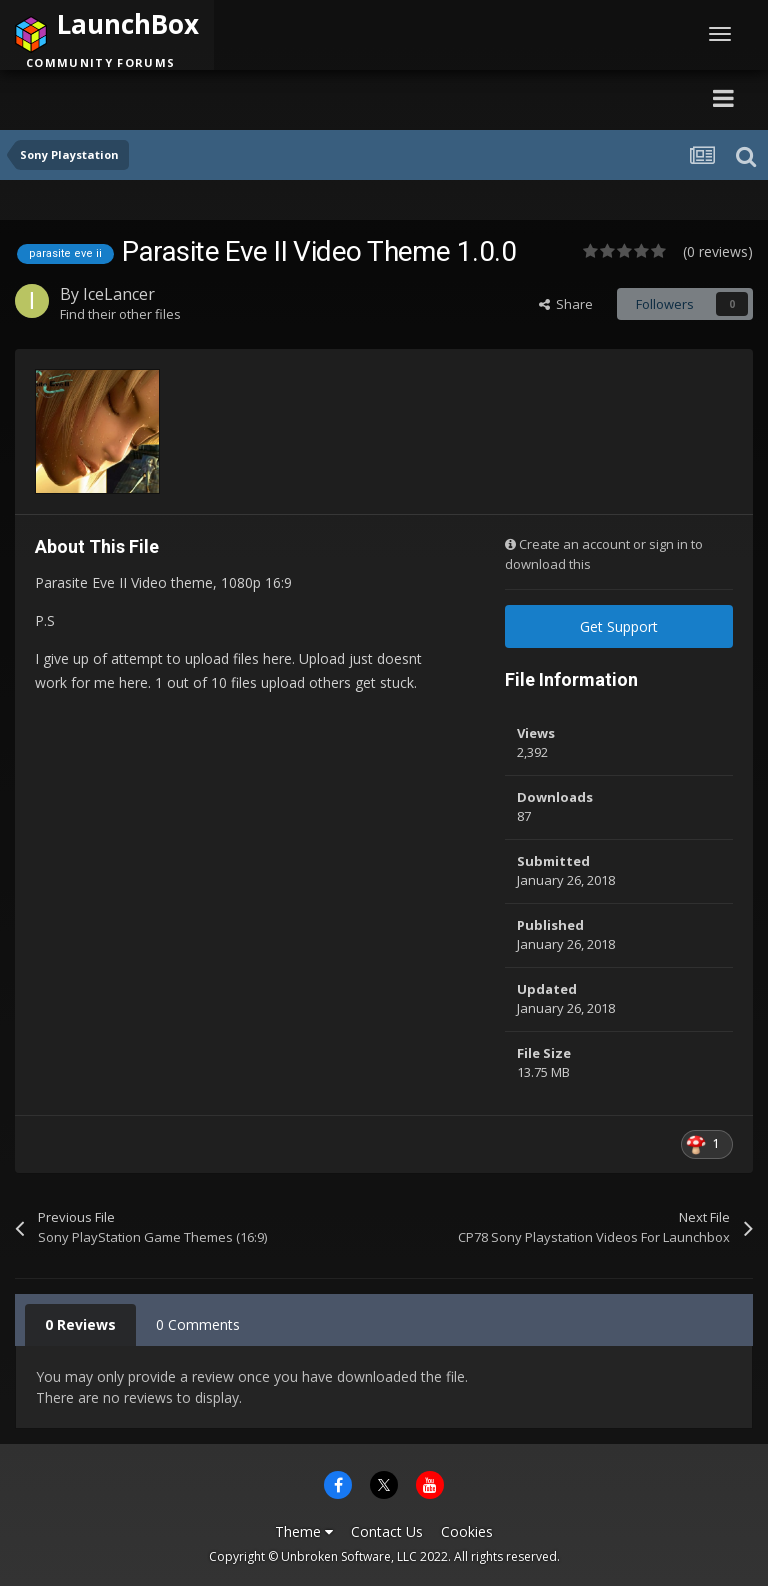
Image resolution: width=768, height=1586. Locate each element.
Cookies (467, 1531)
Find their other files (120, 314)
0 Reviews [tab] (80, 1324)
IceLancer (119, 294)
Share (566, 304)
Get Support (619, 626)
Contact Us (387, 1531)
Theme (304, 1531)
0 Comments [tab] (198, 1324)
